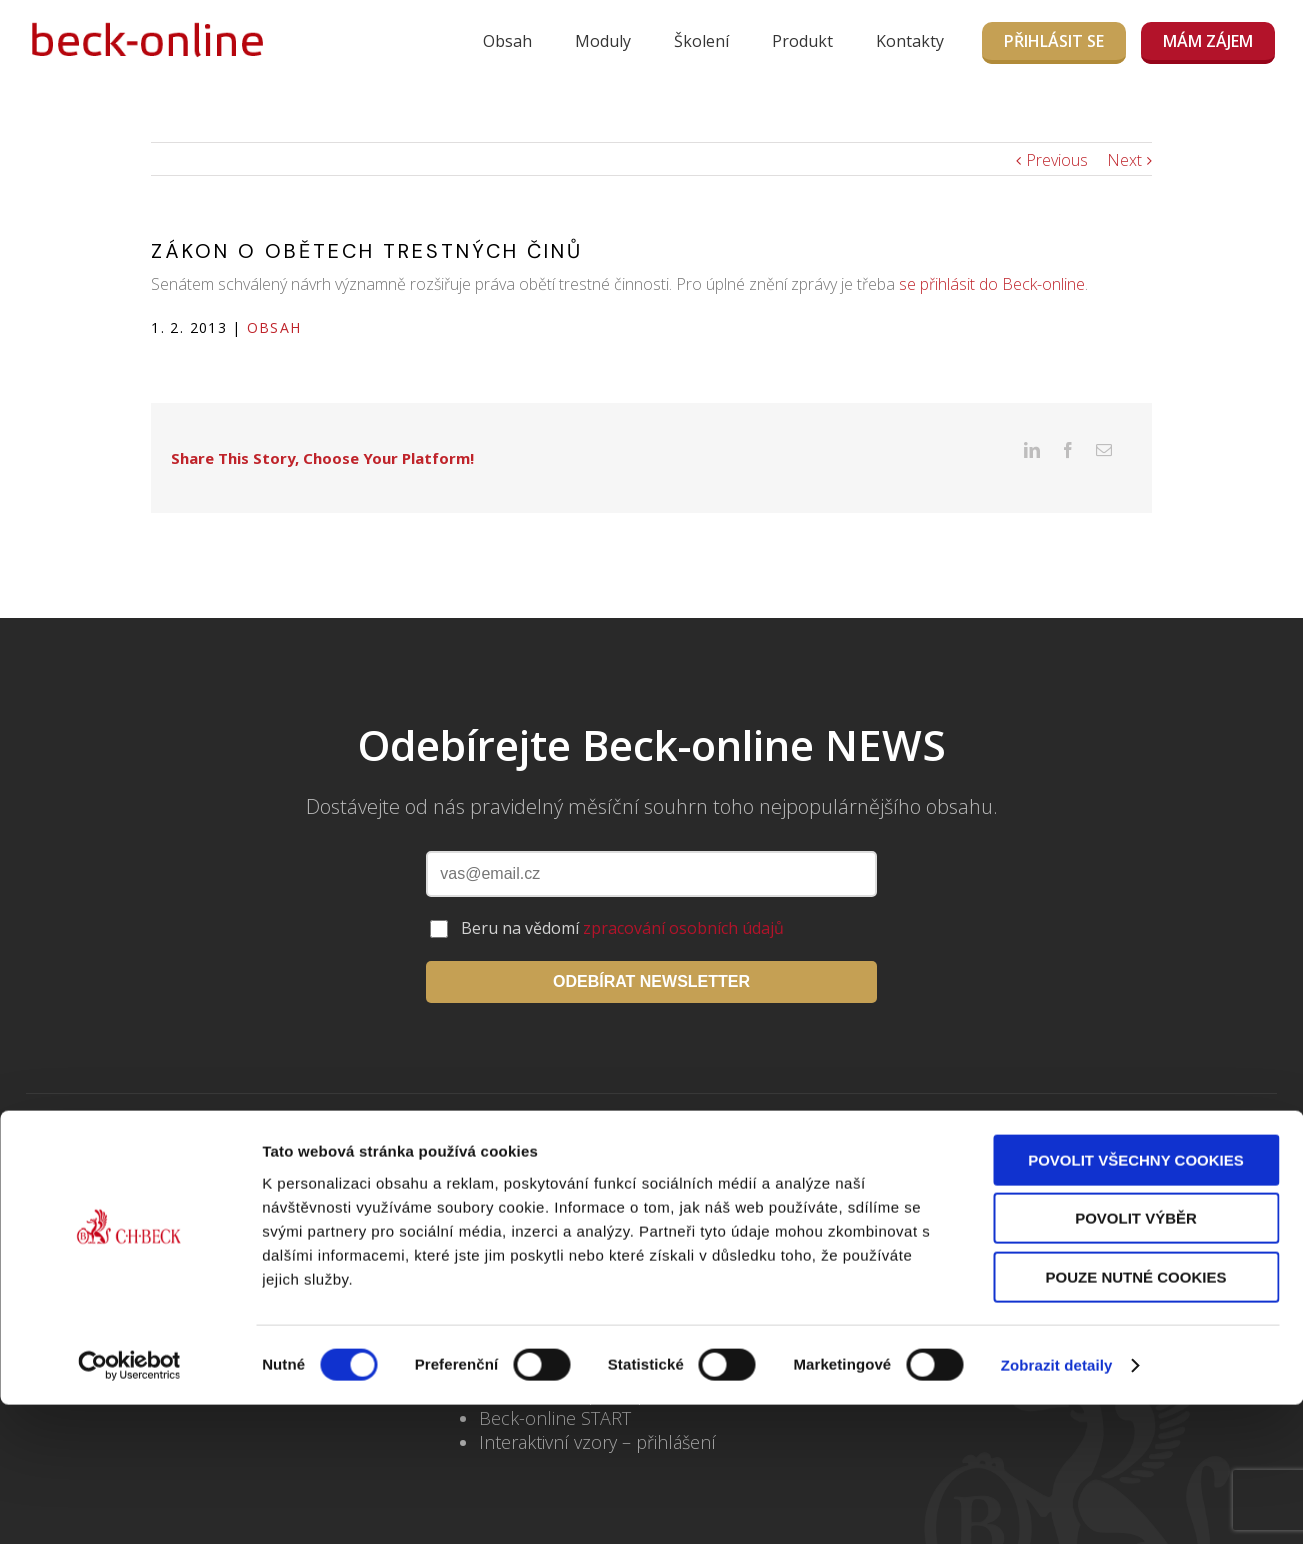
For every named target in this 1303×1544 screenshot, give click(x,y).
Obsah (507, 41)
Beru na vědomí (622, 897)
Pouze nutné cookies (1136, 1329)
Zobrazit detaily (1057, 1417)
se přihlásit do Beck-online (992, 284)
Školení (701, 41)
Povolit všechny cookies (1136, 1212)
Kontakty (910, 41)
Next (1124, 160)
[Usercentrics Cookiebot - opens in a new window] (129, 1418)
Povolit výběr (1136, 1271)
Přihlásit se (1054, 41)
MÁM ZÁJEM (1208, 41)
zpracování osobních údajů (683, 897)
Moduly (603, 41)
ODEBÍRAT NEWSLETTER (651, 950)
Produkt (802, 41)
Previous (1057, 160)
